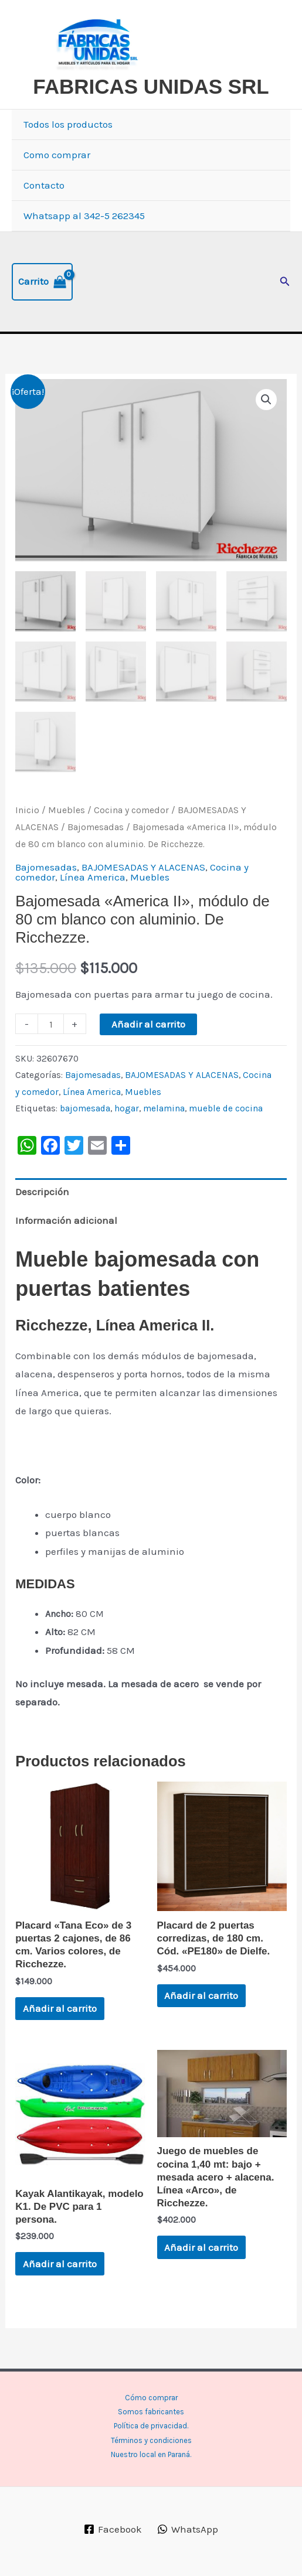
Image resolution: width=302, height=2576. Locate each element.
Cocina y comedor (131, 811)
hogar (126, 1109)
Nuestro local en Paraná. (151, 2454)
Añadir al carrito (148, 1025)
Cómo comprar (151, 2397)
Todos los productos (68, 124)
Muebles (66, 811)
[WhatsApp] (187, 2529)
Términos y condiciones (151, 2440)
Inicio (27, 811)
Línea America (92, 877)
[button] (285, 281)
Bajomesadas (95, 828)
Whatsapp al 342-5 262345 (84, 215)
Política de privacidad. (151, 2425)
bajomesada (85, 1109)
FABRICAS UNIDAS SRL (151, 86)
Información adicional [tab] (66, 1221)
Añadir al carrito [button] (60, 2009)
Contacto (44, 185)
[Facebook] (113, 2529)
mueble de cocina (226, 1109)
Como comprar (56, 155)
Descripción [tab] (42, 1192)
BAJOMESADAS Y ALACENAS (143, 868)
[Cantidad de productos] (51, 1024)
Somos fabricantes (151, 2411)
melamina (164, 1109)
